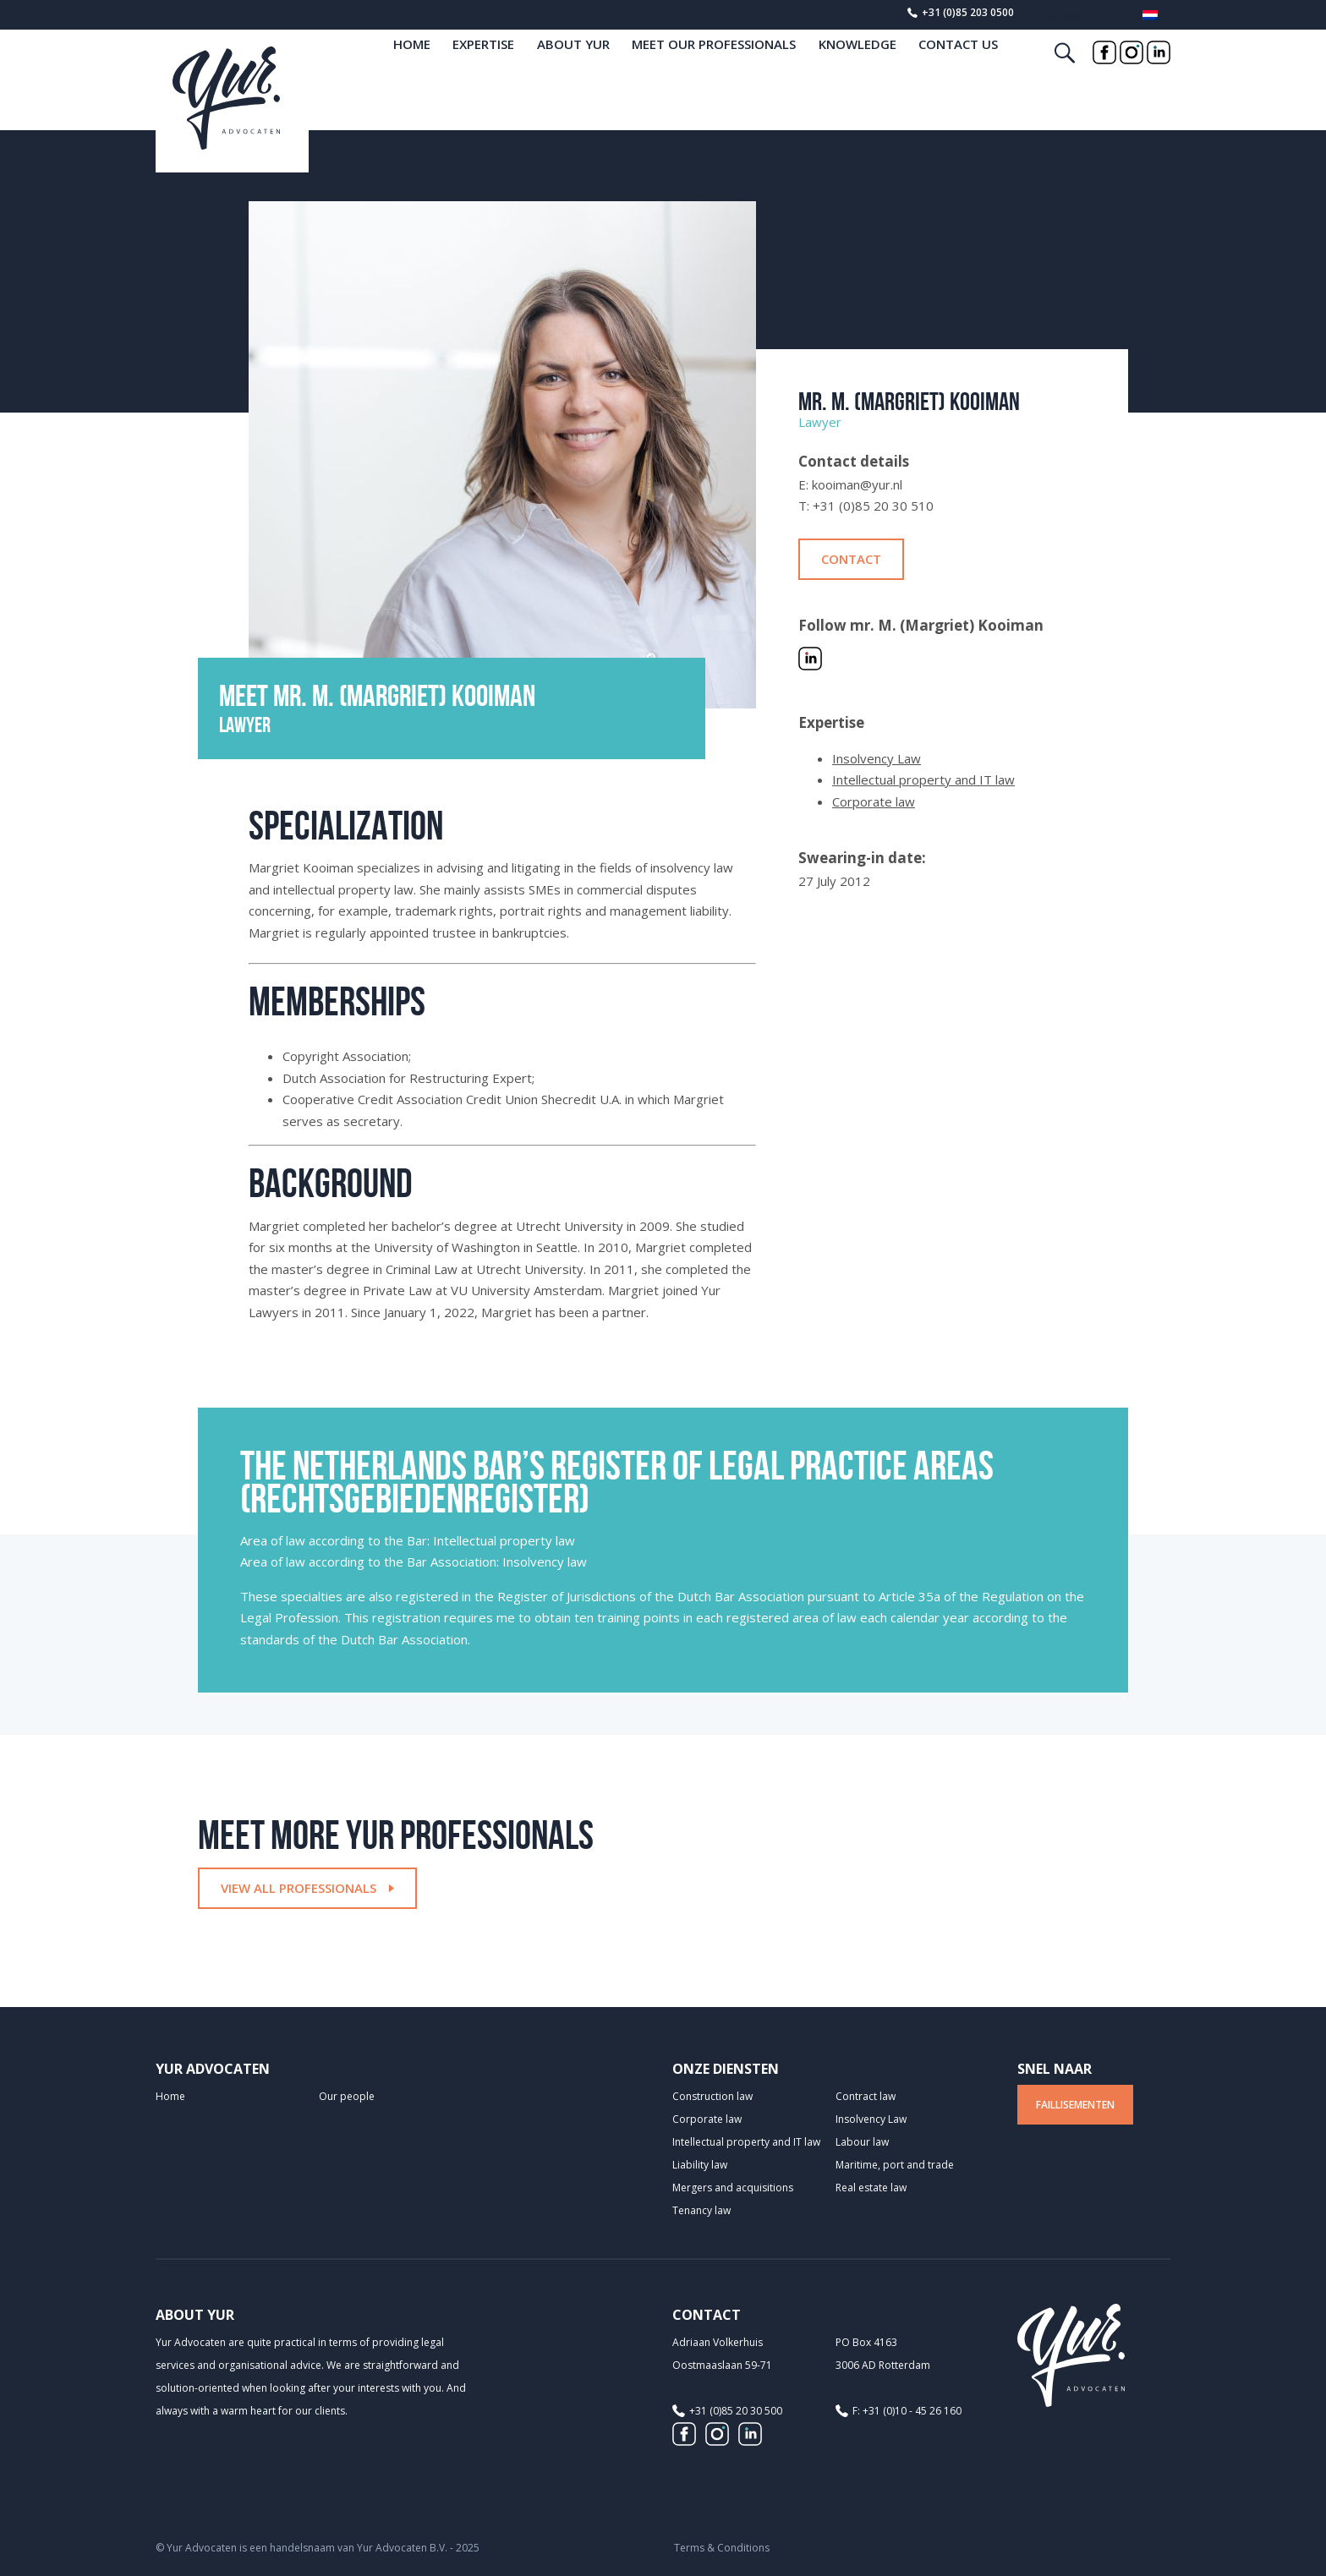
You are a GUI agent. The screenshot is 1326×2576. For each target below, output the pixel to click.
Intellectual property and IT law (923, 779)
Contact (851, 558)
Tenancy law (701, 2210)
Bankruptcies (1078, 14)
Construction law (712, 2096)
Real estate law (871, 2187)
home (411, 72)
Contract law (866, 2096)
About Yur (573, 72)
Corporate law (873, 801)
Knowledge (857, 72)
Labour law (862, 2142)
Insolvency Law (876, 758)
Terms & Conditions (722, 2547)
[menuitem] (1150, 17)
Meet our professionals (714, 72)
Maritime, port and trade (895, 2165)
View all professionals (307, 1887)
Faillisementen (1075, 2104)
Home (170, 2096)
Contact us (958, 72)
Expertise (483, 72)
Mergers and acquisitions (732, 2187)
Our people (347, 2096)
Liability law (699, 2165)
